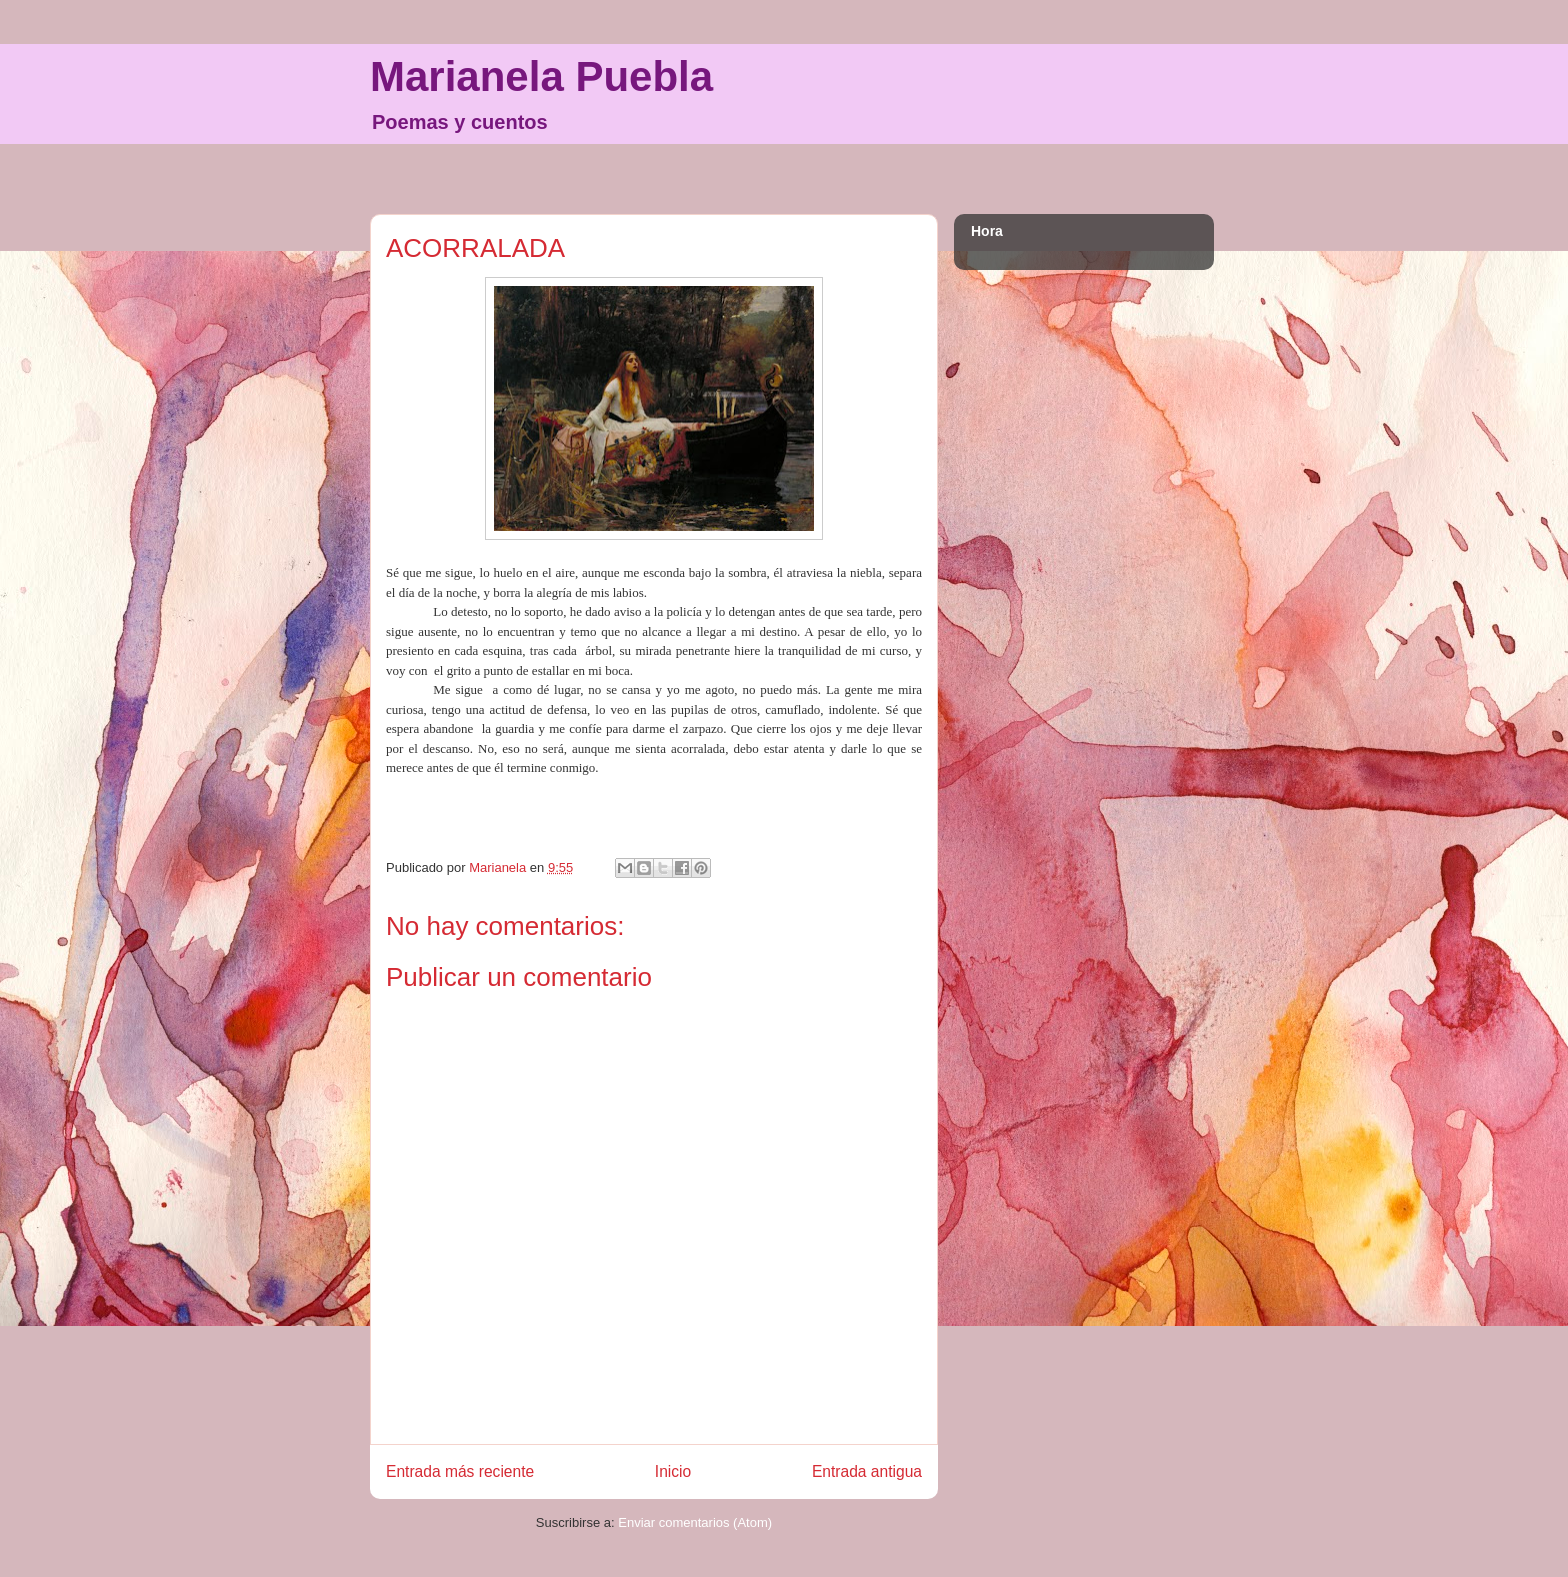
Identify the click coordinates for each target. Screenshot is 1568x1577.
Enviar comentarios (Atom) (695, 1522)
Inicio (673, 1471)
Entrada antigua (867, 1471)
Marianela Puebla (541, 76)
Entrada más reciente (460, 1471)
